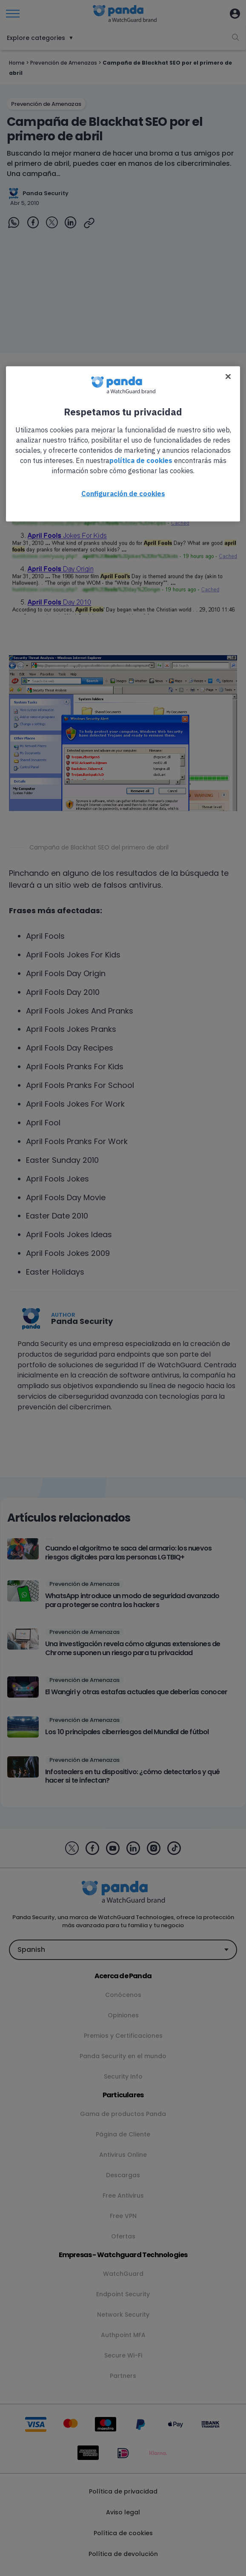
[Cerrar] (228, 376)
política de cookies (140, 460)
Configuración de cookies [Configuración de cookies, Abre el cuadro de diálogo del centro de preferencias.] (123, 493)
